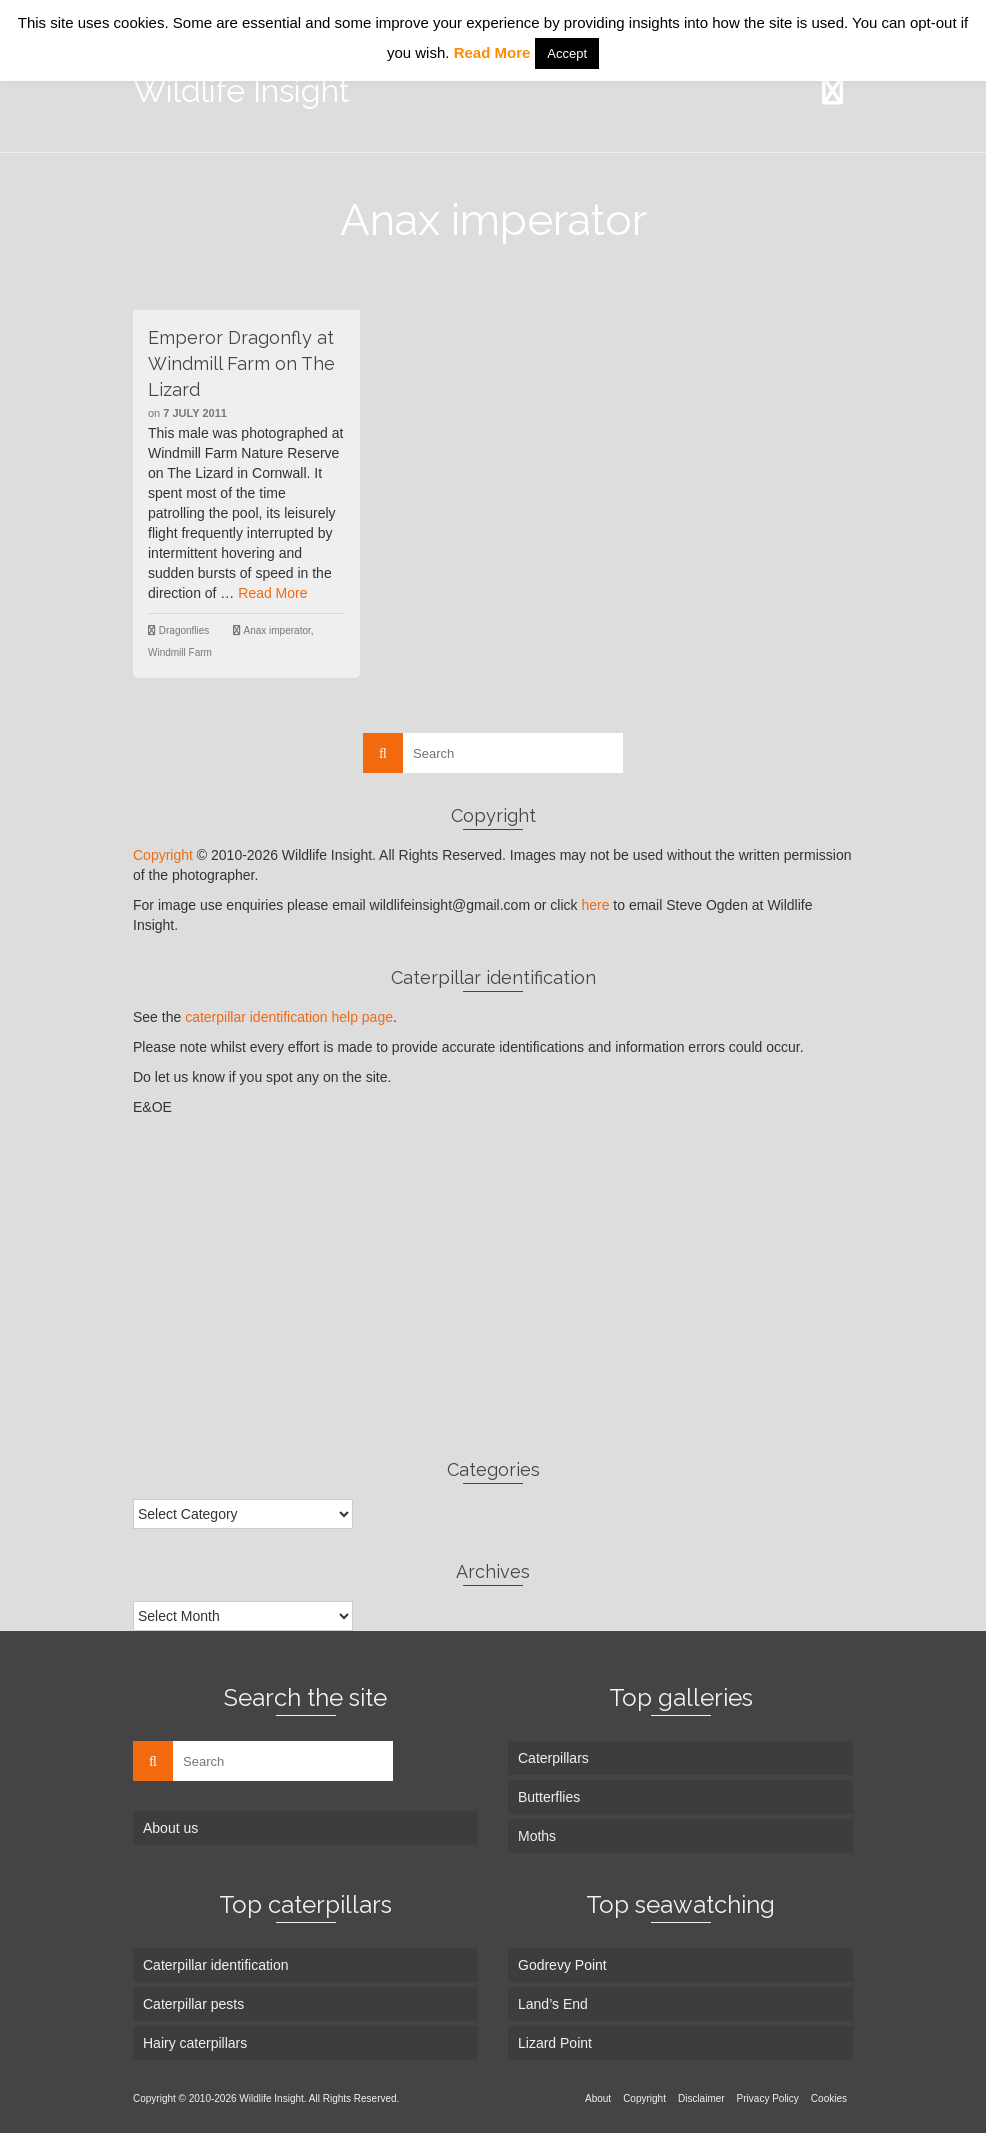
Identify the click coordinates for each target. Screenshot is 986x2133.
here (595, 905)
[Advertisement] (493, 1287)
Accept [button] (567, 53)
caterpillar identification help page (289, 1017)
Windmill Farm (180, 652)
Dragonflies (184, 630)
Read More (272, 593)
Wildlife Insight (241, 90)
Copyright (163, 855)
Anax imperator (277, 630)
